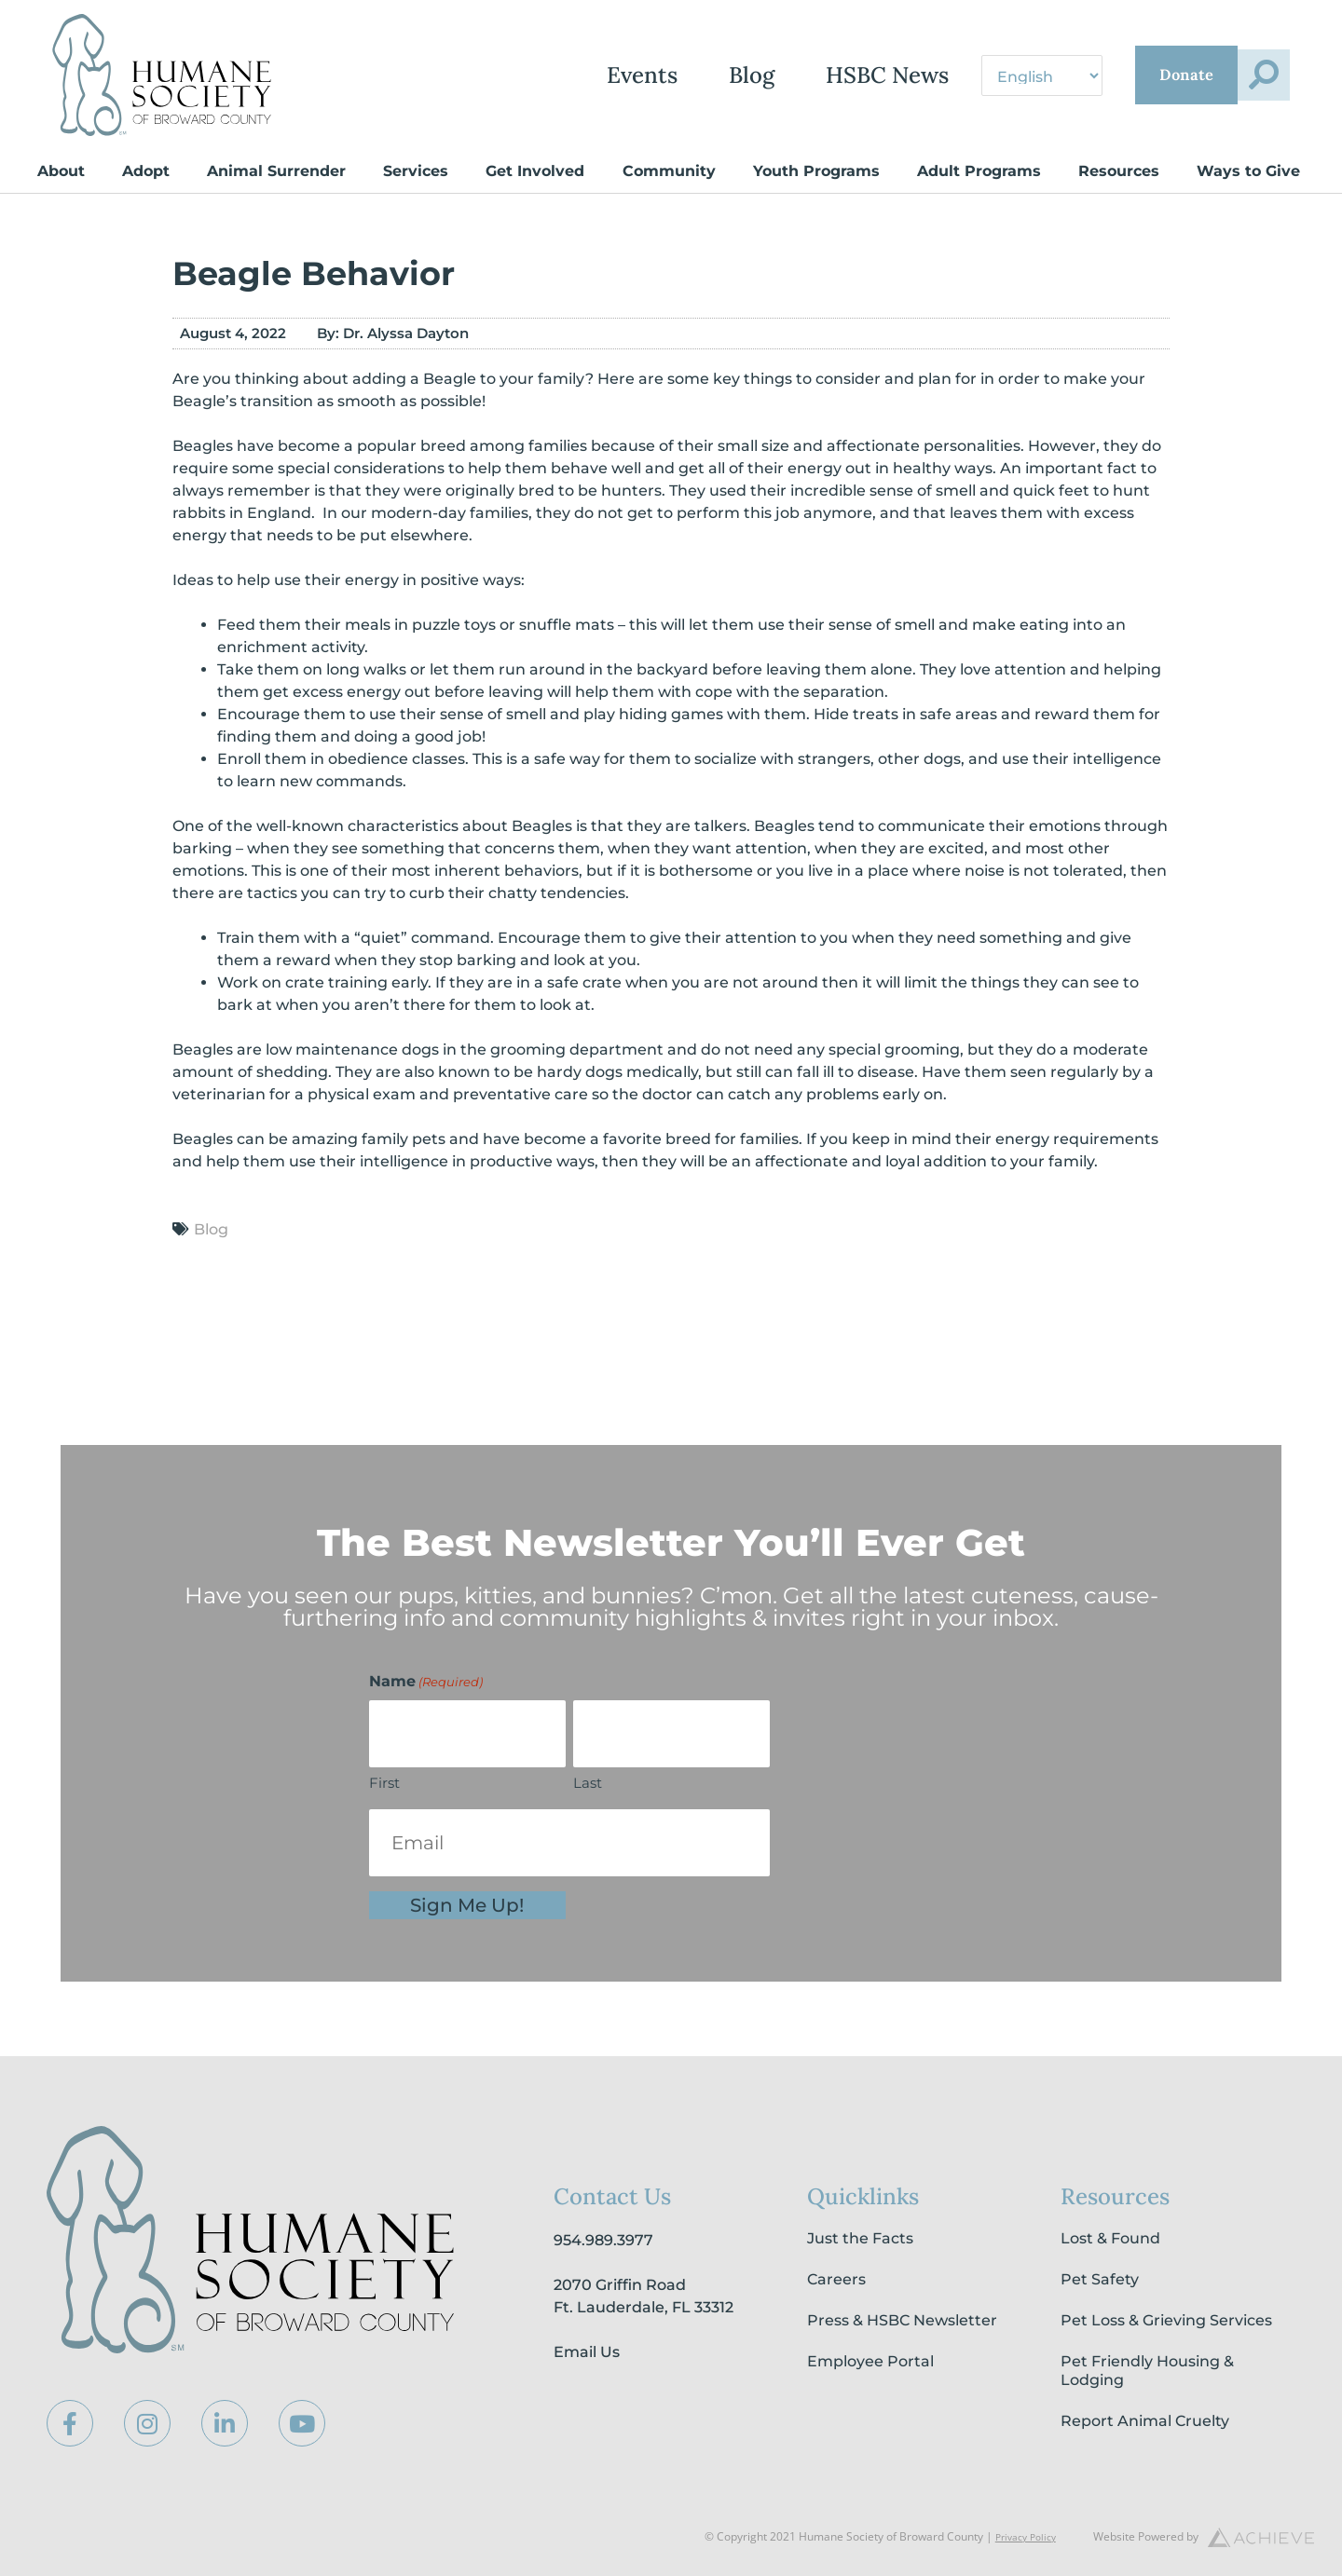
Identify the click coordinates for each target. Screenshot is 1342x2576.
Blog (663, 75)
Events (553, 75)
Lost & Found (1110, 2238)
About (61, 171)
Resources (1118, 171)
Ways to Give (1248, 171)
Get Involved (535, 171)
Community (669, 171)
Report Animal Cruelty (1145, 2421)
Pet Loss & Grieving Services (1166, 2320)
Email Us (587, 2352)
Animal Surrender (276, 171)
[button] (1251, 75)
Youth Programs (816, 171)
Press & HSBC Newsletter (902, 2320)
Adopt (146, 171)
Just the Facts (860, 2238)
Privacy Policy (1021, 2536)
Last (587, 1783)
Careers (836, 2279)
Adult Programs (979, 171)
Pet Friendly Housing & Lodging (1147, 2370)
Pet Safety (1100, 2279)
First (384, 1783)
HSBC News (798, 75)
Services (415, 171)
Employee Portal (870, 2361)
